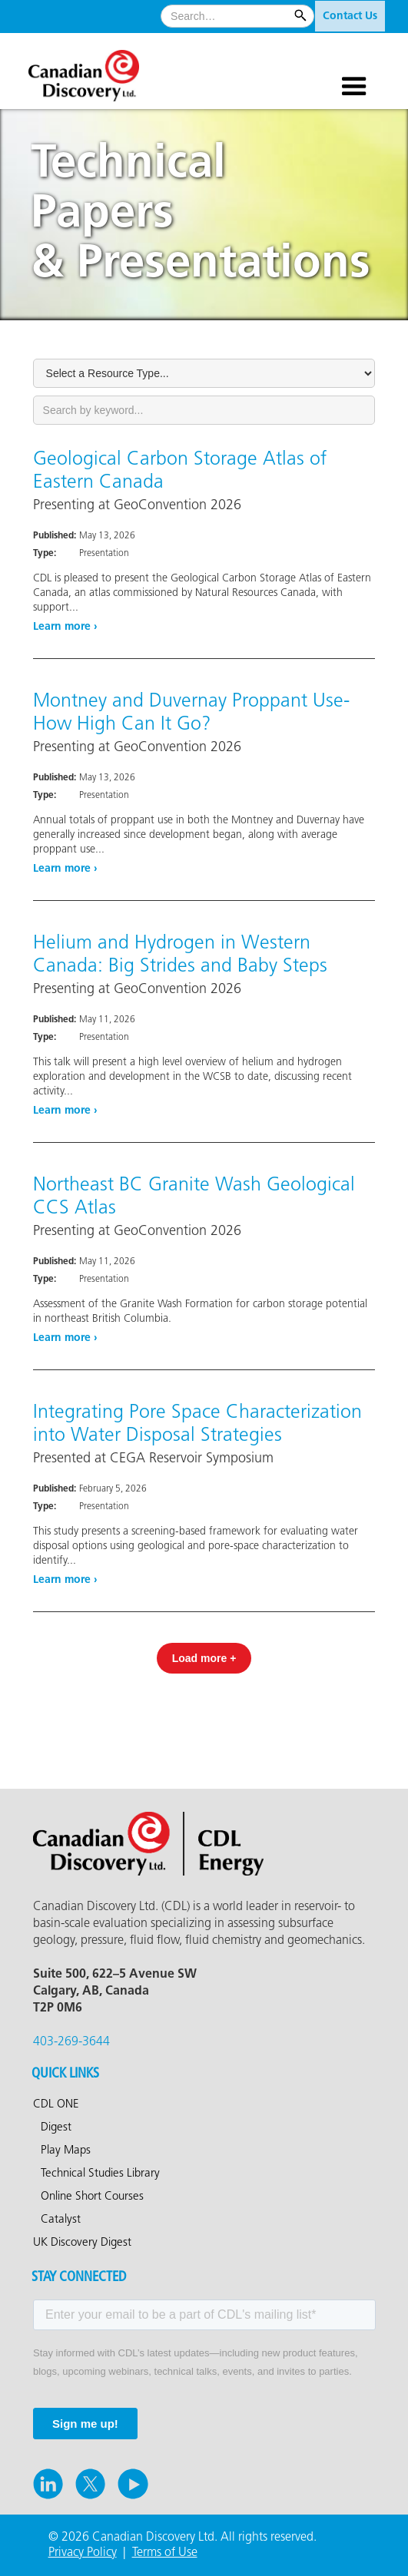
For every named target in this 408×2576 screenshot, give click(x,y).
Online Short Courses (92, 2196)
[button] (354, 68)
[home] (101, 70)
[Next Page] (204, 1658)
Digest (56, 2127)
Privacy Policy (82, 2552)
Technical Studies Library (100, 2173)
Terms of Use (164, 2552)
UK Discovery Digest (82, 2242)
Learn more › (65, 626)
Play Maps (66, 2150)
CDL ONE (56, 2104)
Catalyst (61, 2219)
